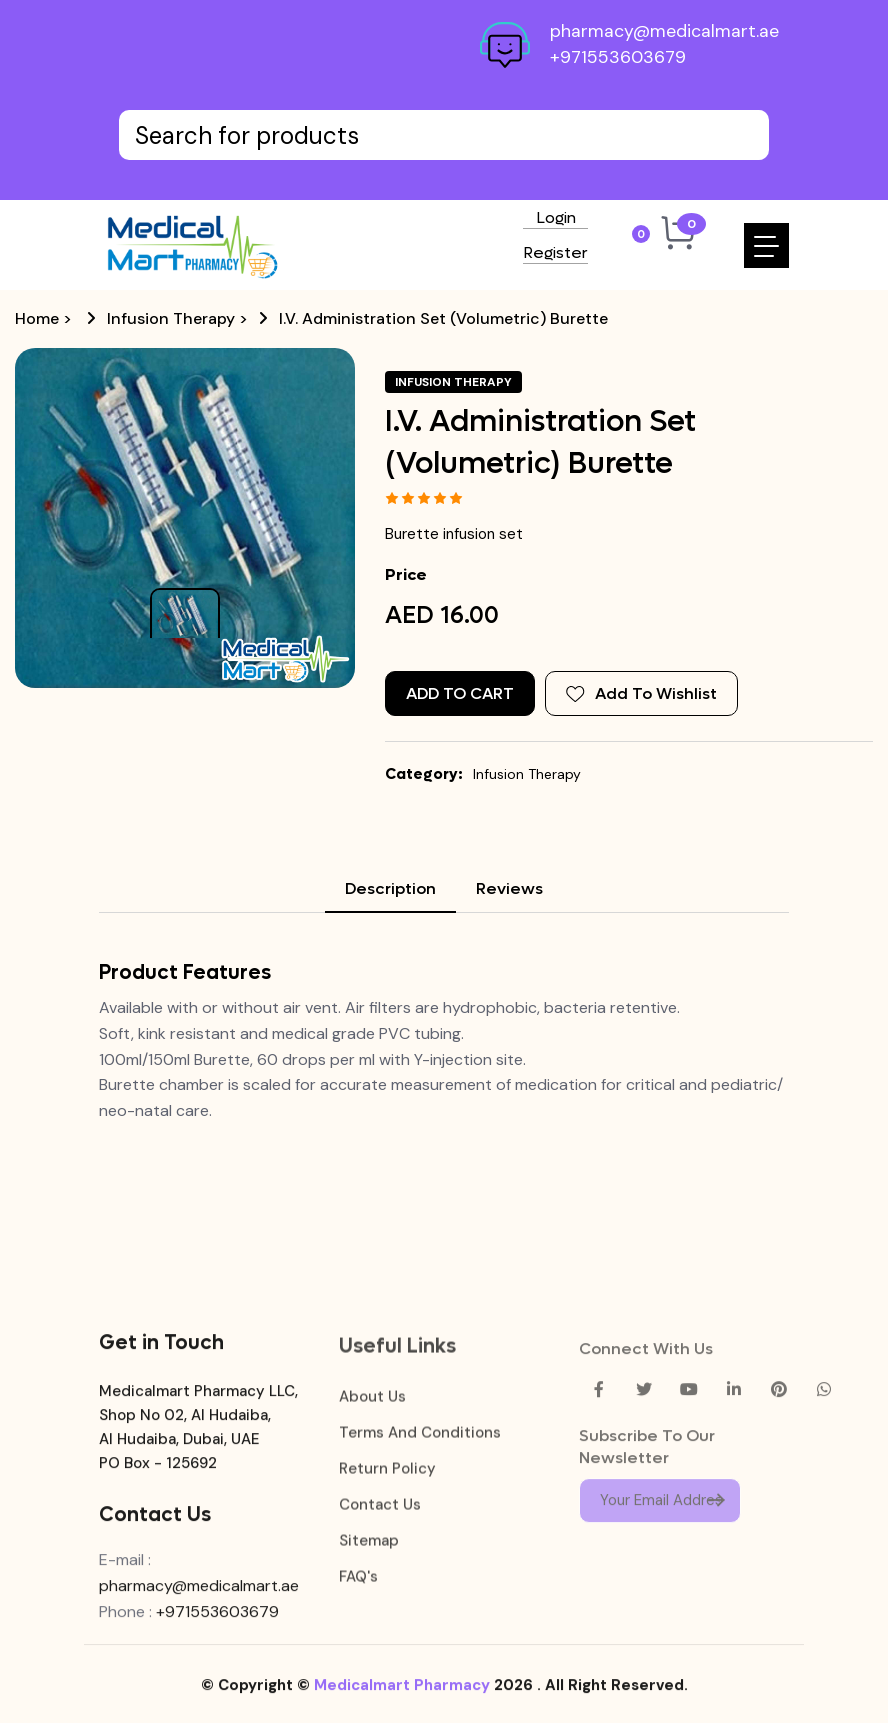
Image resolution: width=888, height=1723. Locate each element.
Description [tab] (390, 888)
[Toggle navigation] (766, 245)
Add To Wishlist (641, 693)
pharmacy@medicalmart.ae (664, 31)
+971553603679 (618, 57)
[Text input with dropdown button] (444, 135)
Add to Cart (460, 693)
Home (37, 318)
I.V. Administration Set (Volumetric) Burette (443, 318)
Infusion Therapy (171, 318)
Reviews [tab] (509, 888)
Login (556, 219)
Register (555, 254)
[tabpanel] (444, 1041)
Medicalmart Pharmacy (402, 1701)
